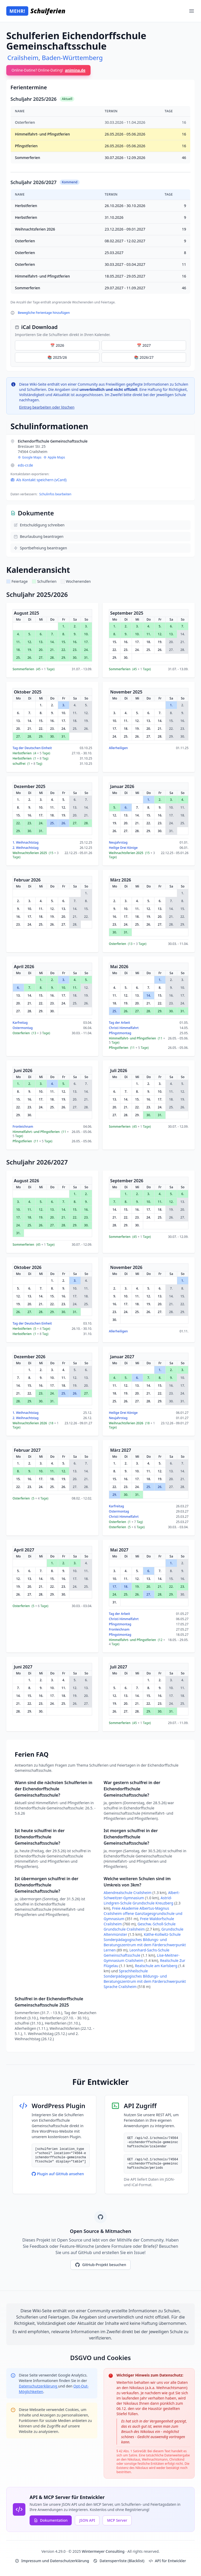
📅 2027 (144, 345)
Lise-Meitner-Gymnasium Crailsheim (142, 1958)
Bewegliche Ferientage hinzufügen (44, 312)
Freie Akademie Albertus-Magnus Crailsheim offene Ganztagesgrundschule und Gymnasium (143, 1913)
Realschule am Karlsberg (156, 1965)
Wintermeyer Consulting (104, 2551)
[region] (100, 199)
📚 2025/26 (57, 357)
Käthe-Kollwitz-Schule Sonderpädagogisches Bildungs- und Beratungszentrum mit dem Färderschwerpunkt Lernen (145, 1942)
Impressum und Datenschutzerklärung (52, 2560)
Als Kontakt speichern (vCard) (38, 479)
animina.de (75, 70)
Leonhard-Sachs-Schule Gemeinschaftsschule (136, 1953)
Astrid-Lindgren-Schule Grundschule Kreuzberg (139, 1900)
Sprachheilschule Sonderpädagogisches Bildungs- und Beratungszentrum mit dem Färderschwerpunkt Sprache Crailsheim (145, 1978)
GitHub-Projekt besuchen (100, 2264)
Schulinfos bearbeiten (55, 494)
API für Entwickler (167, 2560)
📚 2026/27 (144, 357)
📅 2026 (57, 345)
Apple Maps (54, 457)
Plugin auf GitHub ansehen (58, 2173)
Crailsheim (22, 57)
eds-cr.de (25, 465)
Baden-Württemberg (72, 57)
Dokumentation (51, 2520)
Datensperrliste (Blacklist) (118, 2560)
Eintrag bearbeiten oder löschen (46, 407)
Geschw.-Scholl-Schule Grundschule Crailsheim (140, 1926)
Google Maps (29, 457)
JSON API (87, 2520)
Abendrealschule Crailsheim (128, 1892)
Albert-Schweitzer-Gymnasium (142, 1895)
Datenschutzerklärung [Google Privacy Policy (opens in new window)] (38, 2386)
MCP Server (117, 2520)
